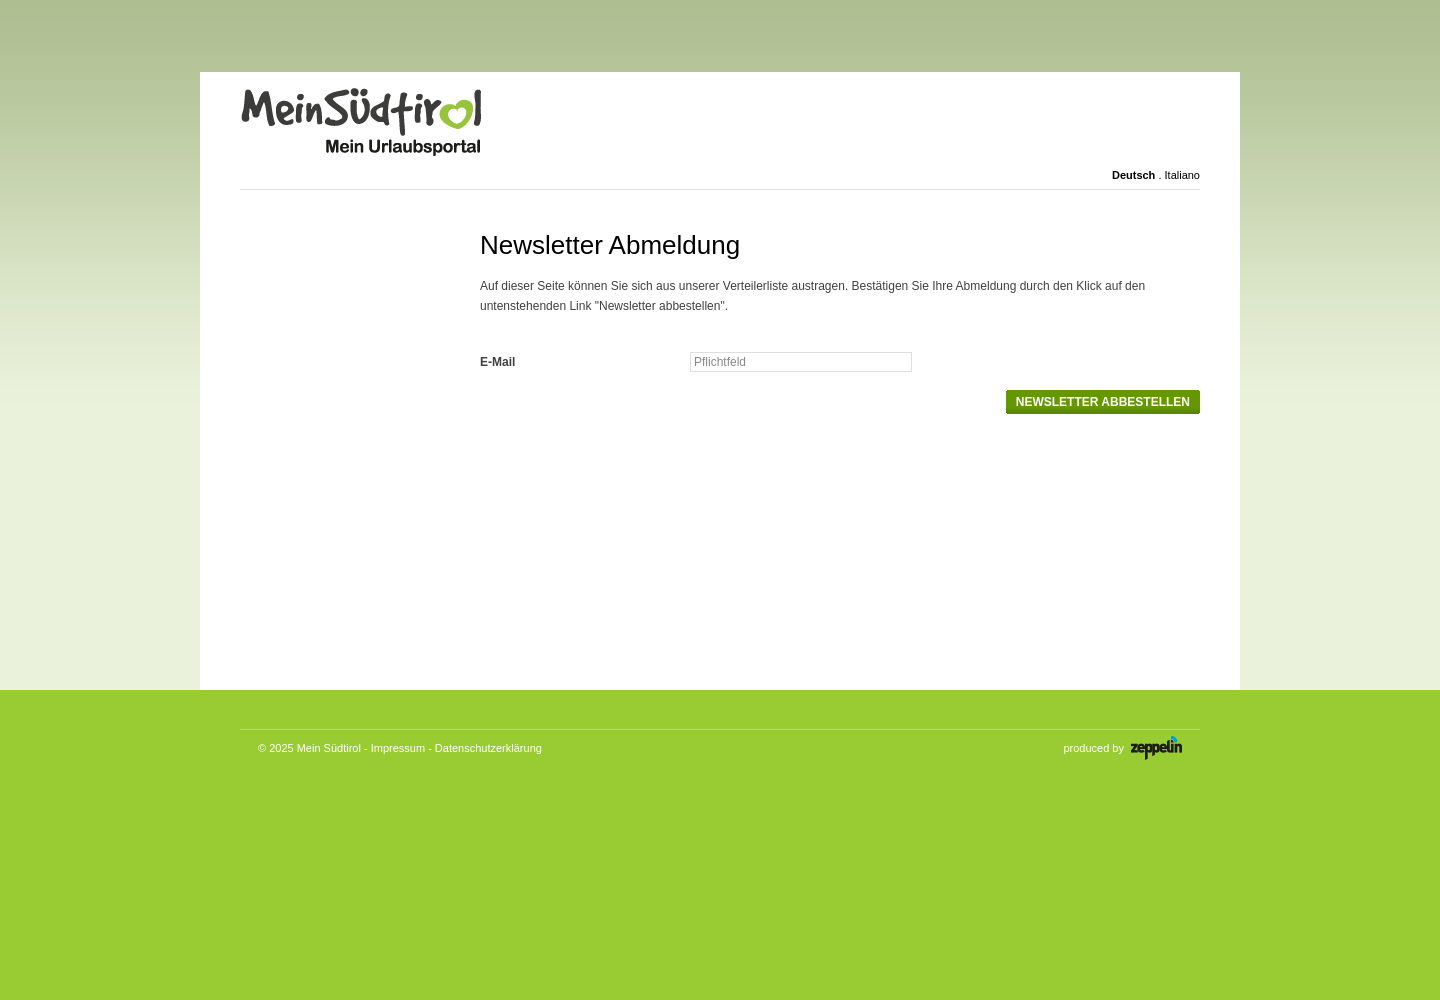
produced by (1122, 748)
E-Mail (497, 362)
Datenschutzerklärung (488, 748)
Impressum (398, 748)
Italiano (1182, 175)
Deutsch (1133, 175)
